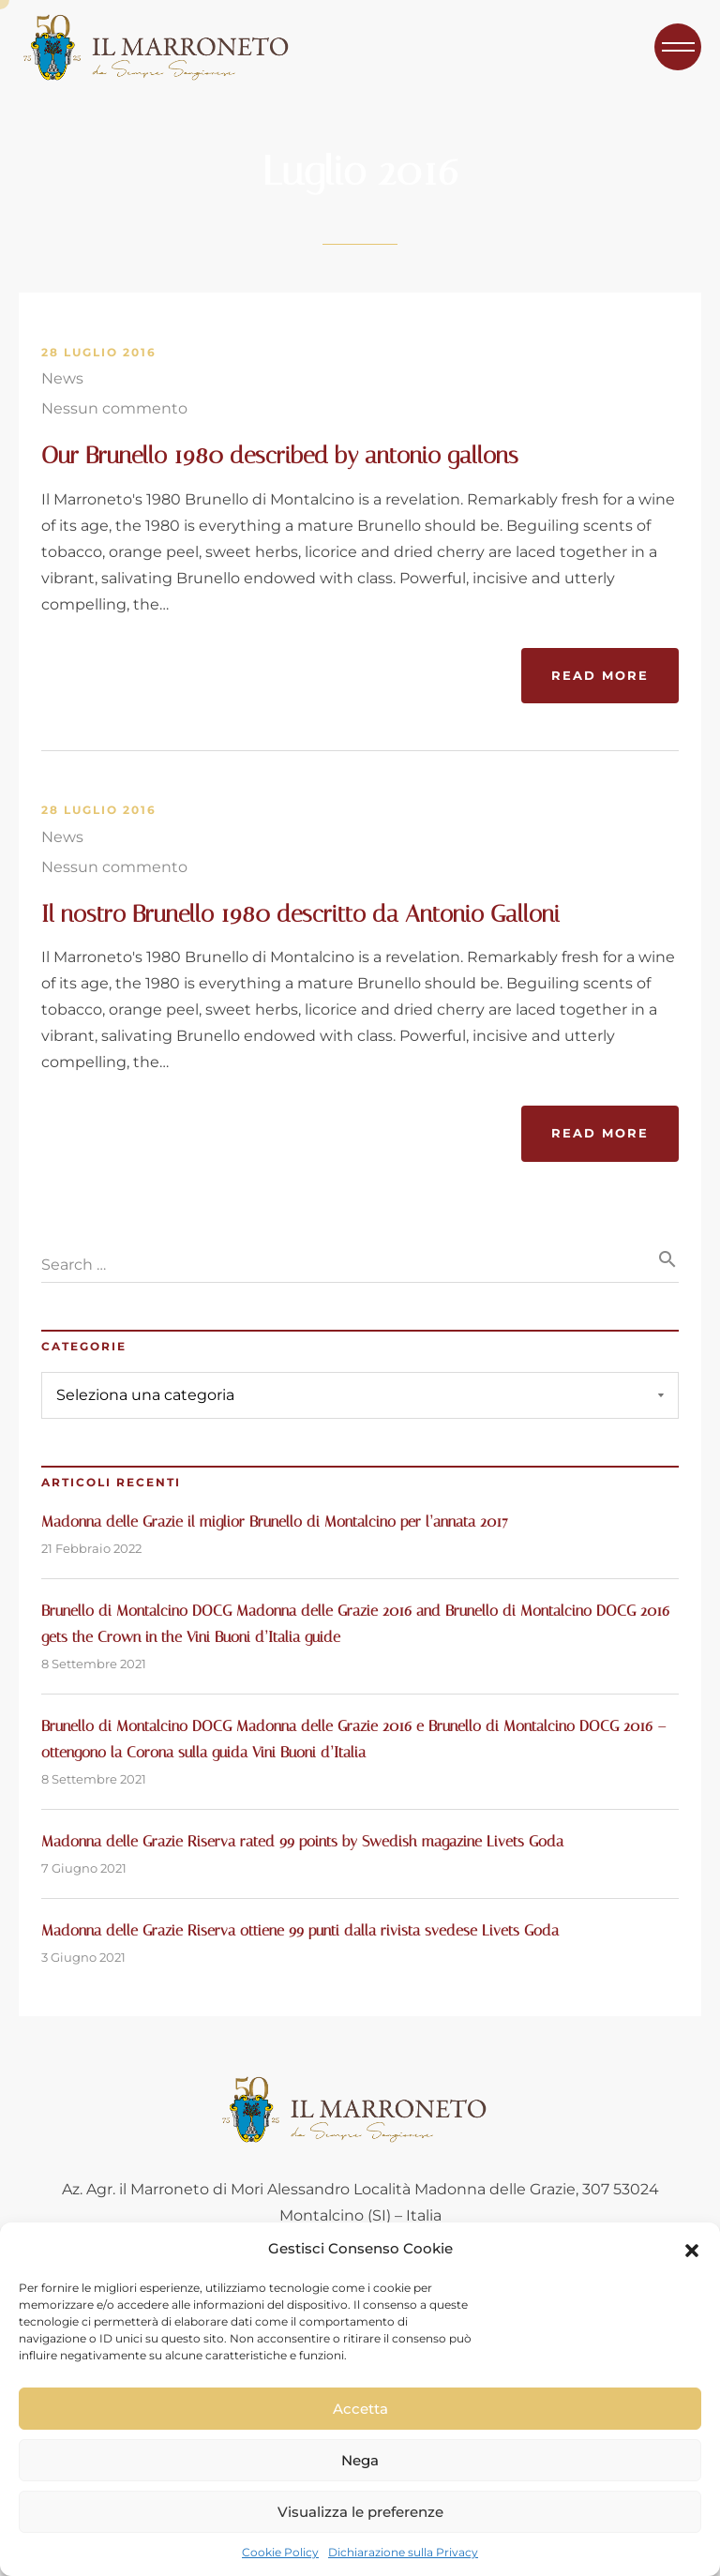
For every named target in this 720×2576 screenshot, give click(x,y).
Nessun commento (114, 408)
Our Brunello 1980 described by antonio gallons (279, 455)
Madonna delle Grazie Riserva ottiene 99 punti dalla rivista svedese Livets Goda (300, 1930)
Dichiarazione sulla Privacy (403, 2552)
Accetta (360, 2409)
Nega (360, 2460)
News (62, 378)
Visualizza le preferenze (360, 2512)
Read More (600, 675)
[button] (691, 2248)
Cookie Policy (280, 2552)
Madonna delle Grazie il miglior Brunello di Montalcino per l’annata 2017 (274, 1521)
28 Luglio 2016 (99, 352)
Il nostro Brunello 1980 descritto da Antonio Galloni (300, 913)
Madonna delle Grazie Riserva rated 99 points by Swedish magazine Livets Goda (302, 1841)
